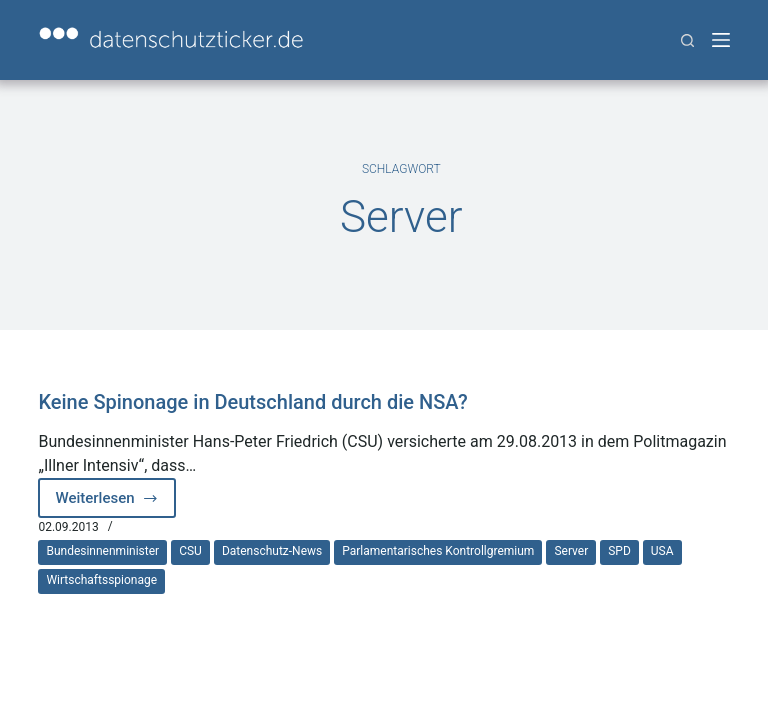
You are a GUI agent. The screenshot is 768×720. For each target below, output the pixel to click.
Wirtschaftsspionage (101, 580)
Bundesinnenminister (102, 551)
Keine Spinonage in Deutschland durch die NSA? (252, 402)
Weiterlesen (115, 503)
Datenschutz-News (272, 551)
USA (662, 551)
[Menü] (721, 40)
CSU (190, 551)
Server (571, 551)
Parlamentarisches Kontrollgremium (438, 551)
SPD (619, 551)
